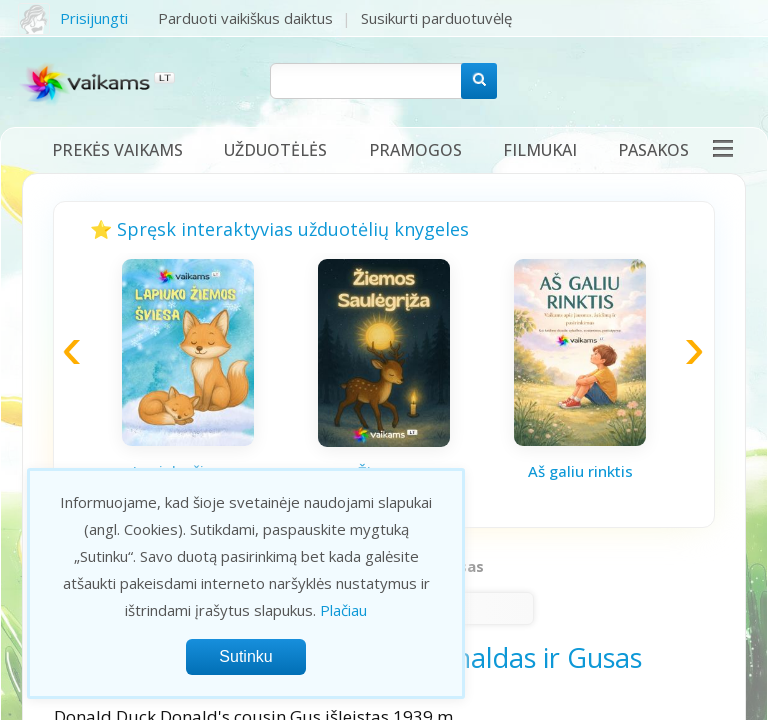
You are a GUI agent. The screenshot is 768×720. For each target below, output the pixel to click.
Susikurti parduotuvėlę (436, 18)
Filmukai (540, 150)
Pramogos (415, 150)
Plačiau (343, 610)
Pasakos (653, 150)
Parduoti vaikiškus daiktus (245, 18)
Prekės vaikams (117, 150)
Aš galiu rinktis (580, 471)
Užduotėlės (275, 150)
